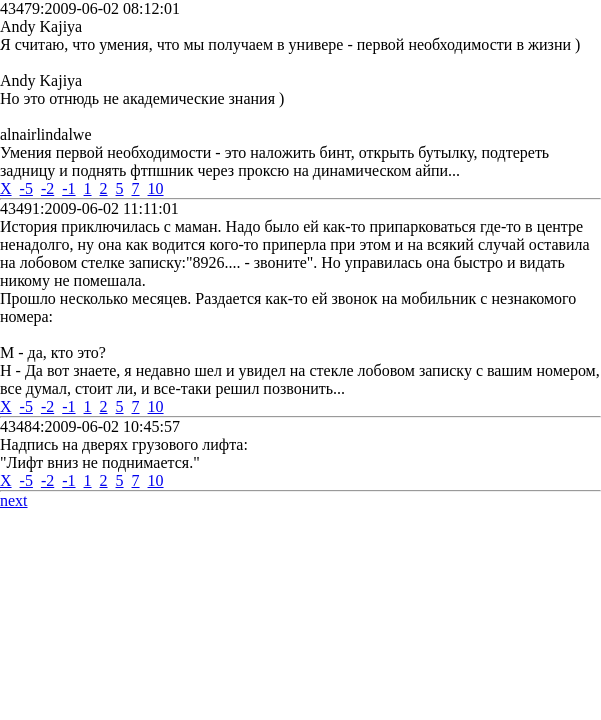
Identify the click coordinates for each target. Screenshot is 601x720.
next (14, 500)
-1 (68, 188)
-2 (47, 188)
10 (156, 188)
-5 (26, 188)
